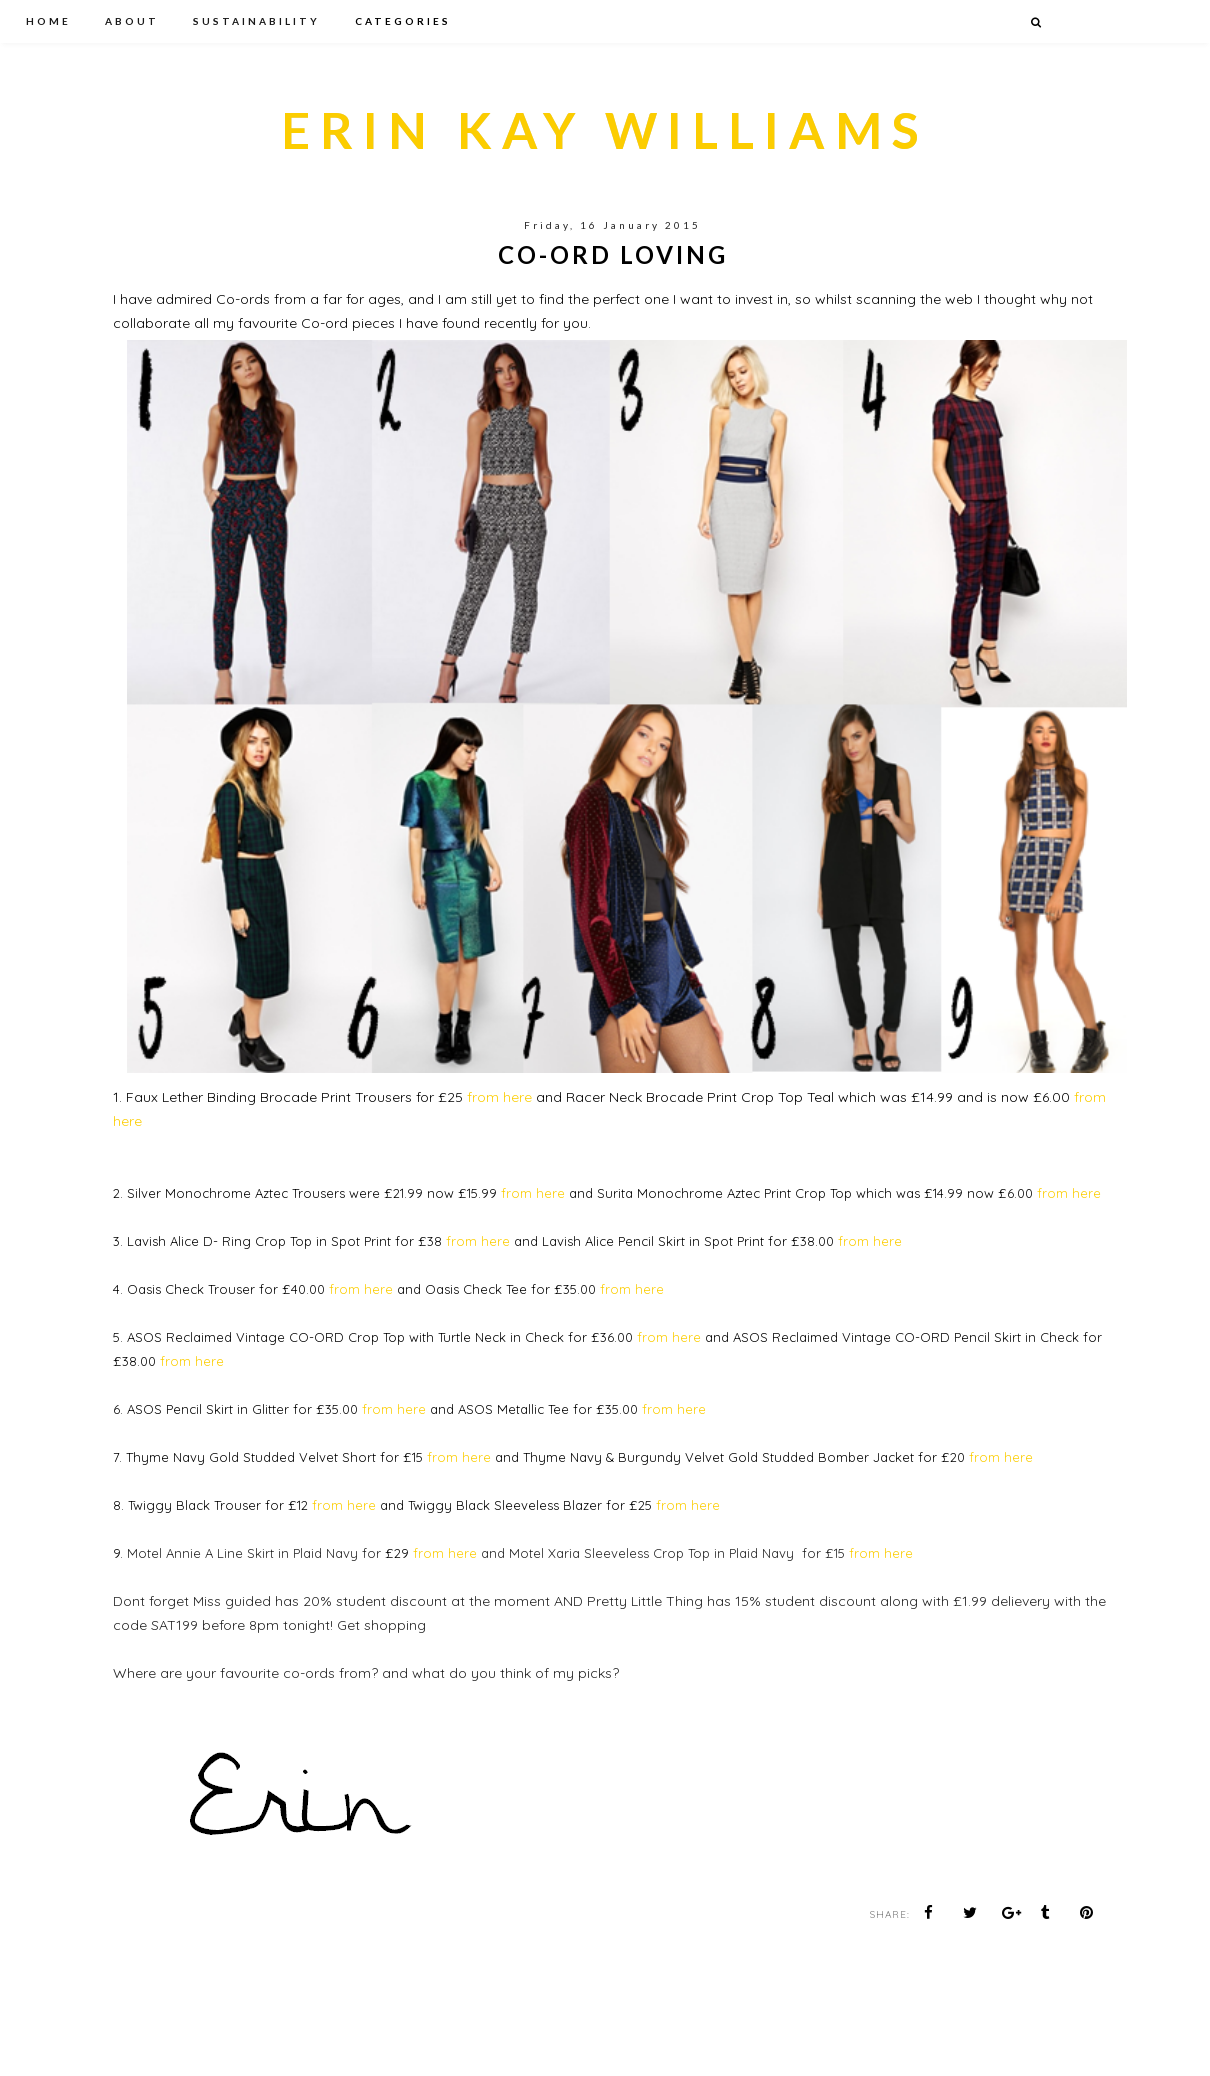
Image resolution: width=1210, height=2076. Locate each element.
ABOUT (132, 21)
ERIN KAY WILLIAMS (605, 130)
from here (499, 1097)
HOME (48, 21)
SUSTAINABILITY (256, 21)
